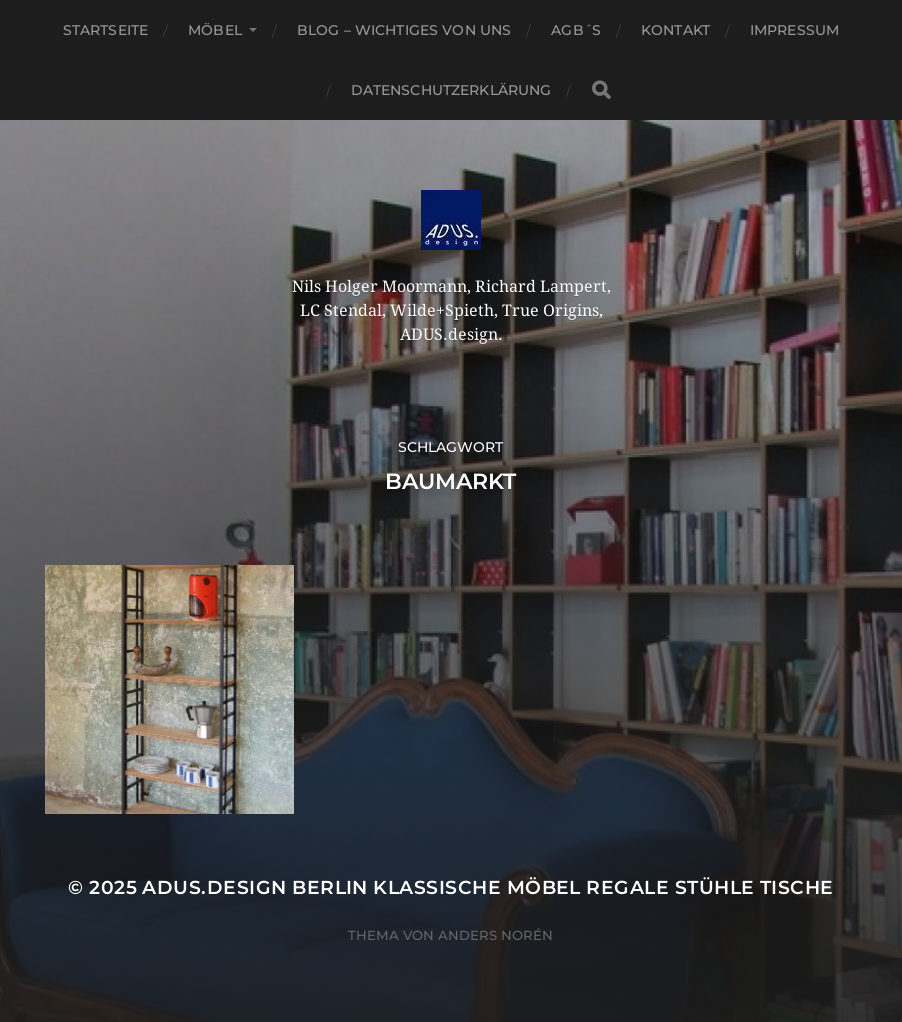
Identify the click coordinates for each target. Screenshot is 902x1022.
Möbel (215, 30)
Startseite (105, 30)
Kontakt (675, 30)
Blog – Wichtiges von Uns (404, 30)
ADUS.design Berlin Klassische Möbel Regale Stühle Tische (487, 887)
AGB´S (576, 30)
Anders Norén (495, 935)
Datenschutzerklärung (451, 90)
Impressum (794, 30)
